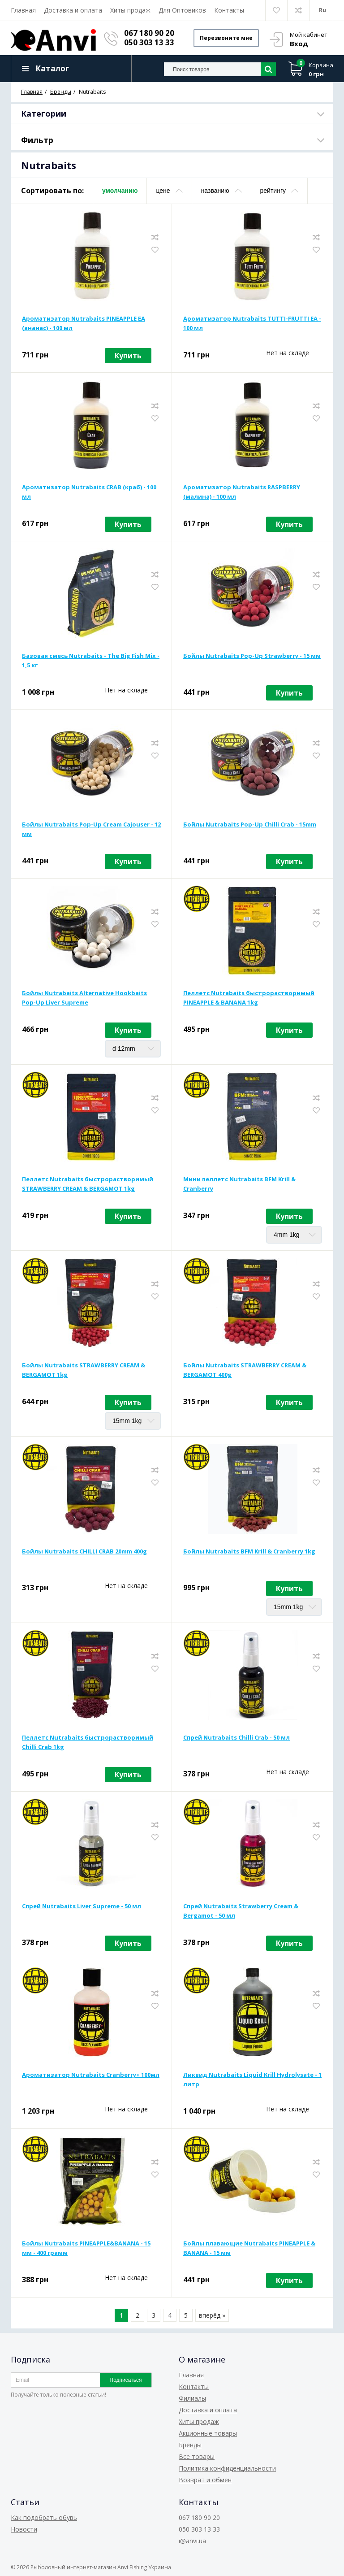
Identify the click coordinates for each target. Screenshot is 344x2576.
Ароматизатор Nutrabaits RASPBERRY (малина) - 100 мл (241, 491)
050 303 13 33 (149, 42)
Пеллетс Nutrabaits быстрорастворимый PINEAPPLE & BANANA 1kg (248, 997)
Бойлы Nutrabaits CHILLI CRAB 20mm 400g (84, 1551)
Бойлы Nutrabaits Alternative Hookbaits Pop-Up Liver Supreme (84, 997)
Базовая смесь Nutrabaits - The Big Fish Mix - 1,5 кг (90, 660)
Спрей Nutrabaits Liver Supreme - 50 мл (81, 1906)
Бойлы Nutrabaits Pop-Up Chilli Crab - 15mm (249, 824)
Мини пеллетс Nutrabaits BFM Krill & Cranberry (239, 1183)
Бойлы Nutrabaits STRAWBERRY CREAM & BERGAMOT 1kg (83, 1370)
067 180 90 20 (149, 33)
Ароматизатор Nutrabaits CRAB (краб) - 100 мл (89, 491)
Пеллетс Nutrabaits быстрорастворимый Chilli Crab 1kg (87, 1742)
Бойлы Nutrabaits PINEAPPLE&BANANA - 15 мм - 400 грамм (86, 2248)
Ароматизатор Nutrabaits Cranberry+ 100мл (90, 2075)
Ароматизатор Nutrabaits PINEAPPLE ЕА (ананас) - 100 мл (83, 323)
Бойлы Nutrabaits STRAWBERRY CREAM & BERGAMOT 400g (244, 1370)
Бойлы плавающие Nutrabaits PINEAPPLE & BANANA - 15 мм (249, 2248)
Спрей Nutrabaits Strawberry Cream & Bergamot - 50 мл (240, 1910)
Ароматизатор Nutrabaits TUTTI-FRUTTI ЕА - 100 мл (252, 323)
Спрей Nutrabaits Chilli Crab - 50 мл (236, 1737)
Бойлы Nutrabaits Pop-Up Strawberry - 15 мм (252, 656)
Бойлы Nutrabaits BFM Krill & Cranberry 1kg (249, 1551)
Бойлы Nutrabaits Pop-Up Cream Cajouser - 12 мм (91, 829)
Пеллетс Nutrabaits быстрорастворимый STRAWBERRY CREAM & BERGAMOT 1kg (87, 1183)
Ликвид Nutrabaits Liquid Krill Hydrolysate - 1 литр (252, 2079)
